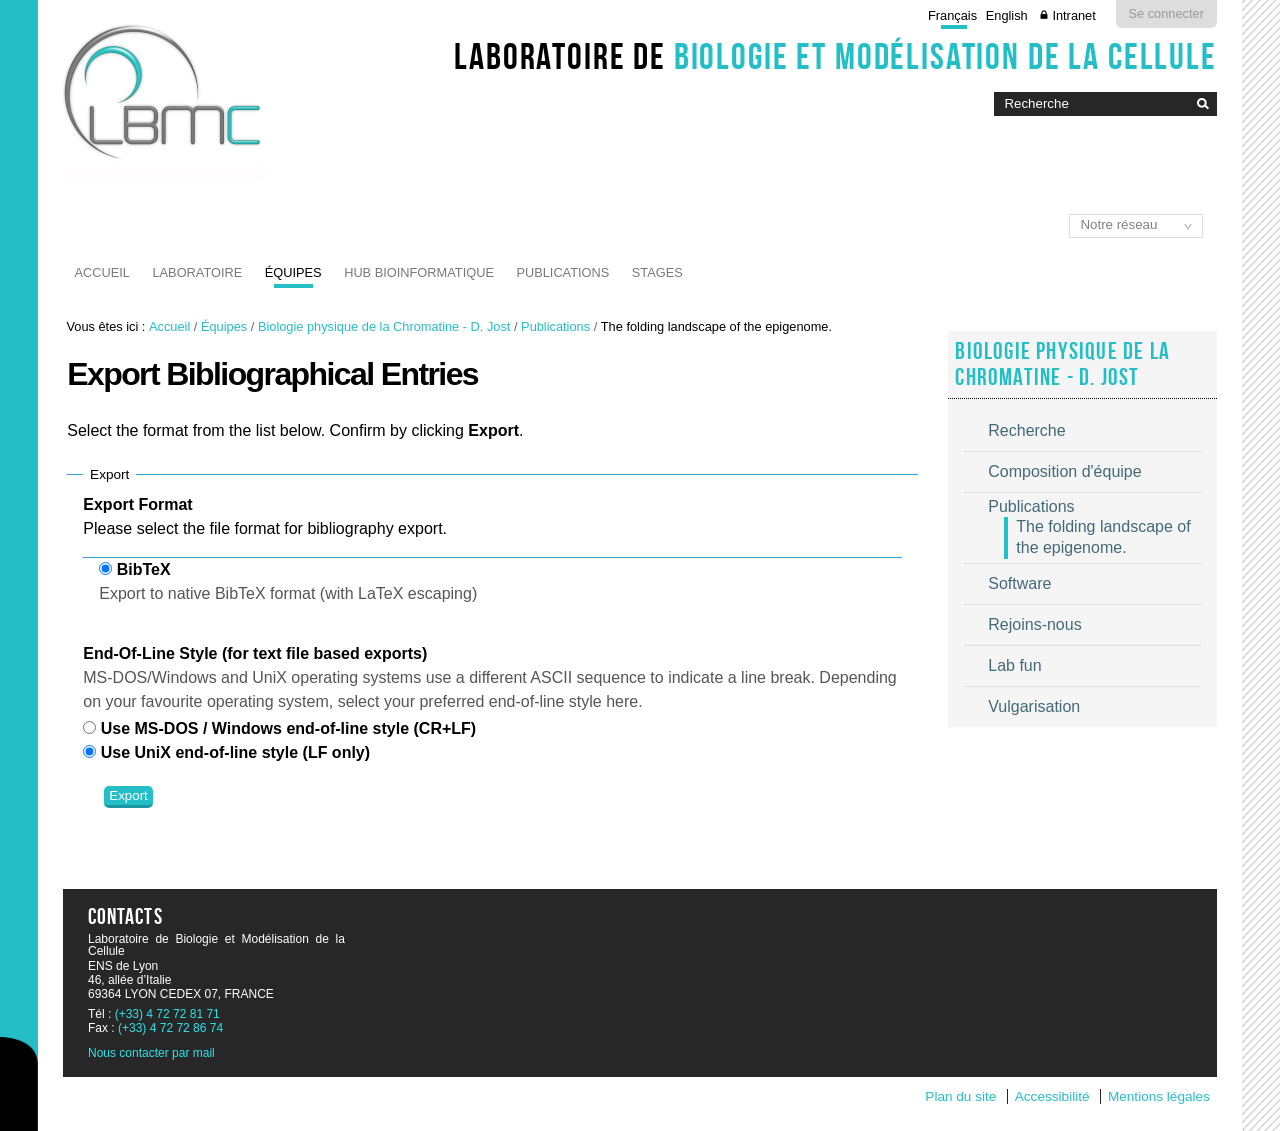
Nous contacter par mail (151, 1053)
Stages (657, 272)
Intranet (1073, 15)
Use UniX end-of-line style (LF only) (235, 752)
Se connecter (1166, 13)
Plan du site (960, 1096)
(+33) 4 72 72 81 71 (167, 1014)
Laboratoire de (835, 56)
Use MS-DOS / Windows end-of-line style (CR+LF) (288, 728)
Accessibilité (1052, 1096)
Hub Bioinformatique (419, 272)
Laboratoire (197, 272)
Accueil (102, 272)
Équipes (293, 272)
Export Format (137, 504)
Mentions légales (1159, 1096)
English (1007, 15)
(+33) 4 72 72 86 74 (170, 1028)
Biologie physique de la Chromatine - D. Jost (384, 326)
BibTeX (144, 569)
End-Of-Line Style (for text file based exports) (255, 653)
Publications (562, 272)
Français (952, 15)
